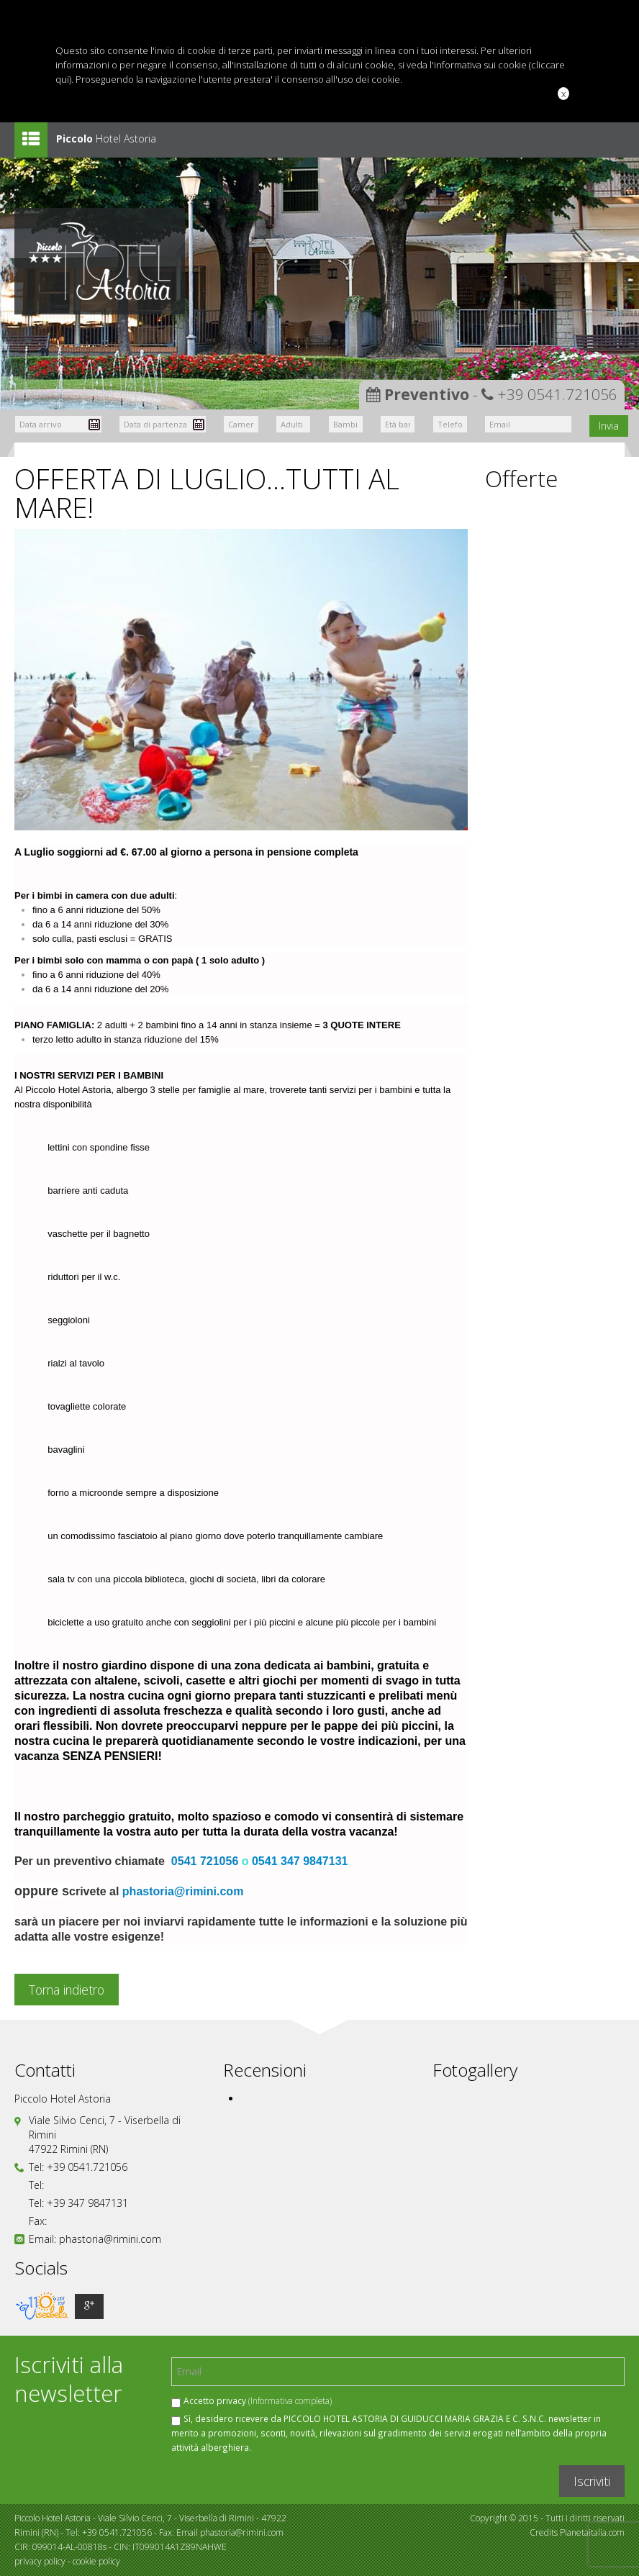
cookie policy (96, 2561)
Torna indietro (66, 1989)
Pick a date (94, 424)
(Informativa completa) (290, 2400)
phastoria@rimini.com (183, 1891)
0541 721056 (204, 1861)
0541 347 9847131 (300, 1861)
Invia (609, 425)
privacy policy (39, 2561)
